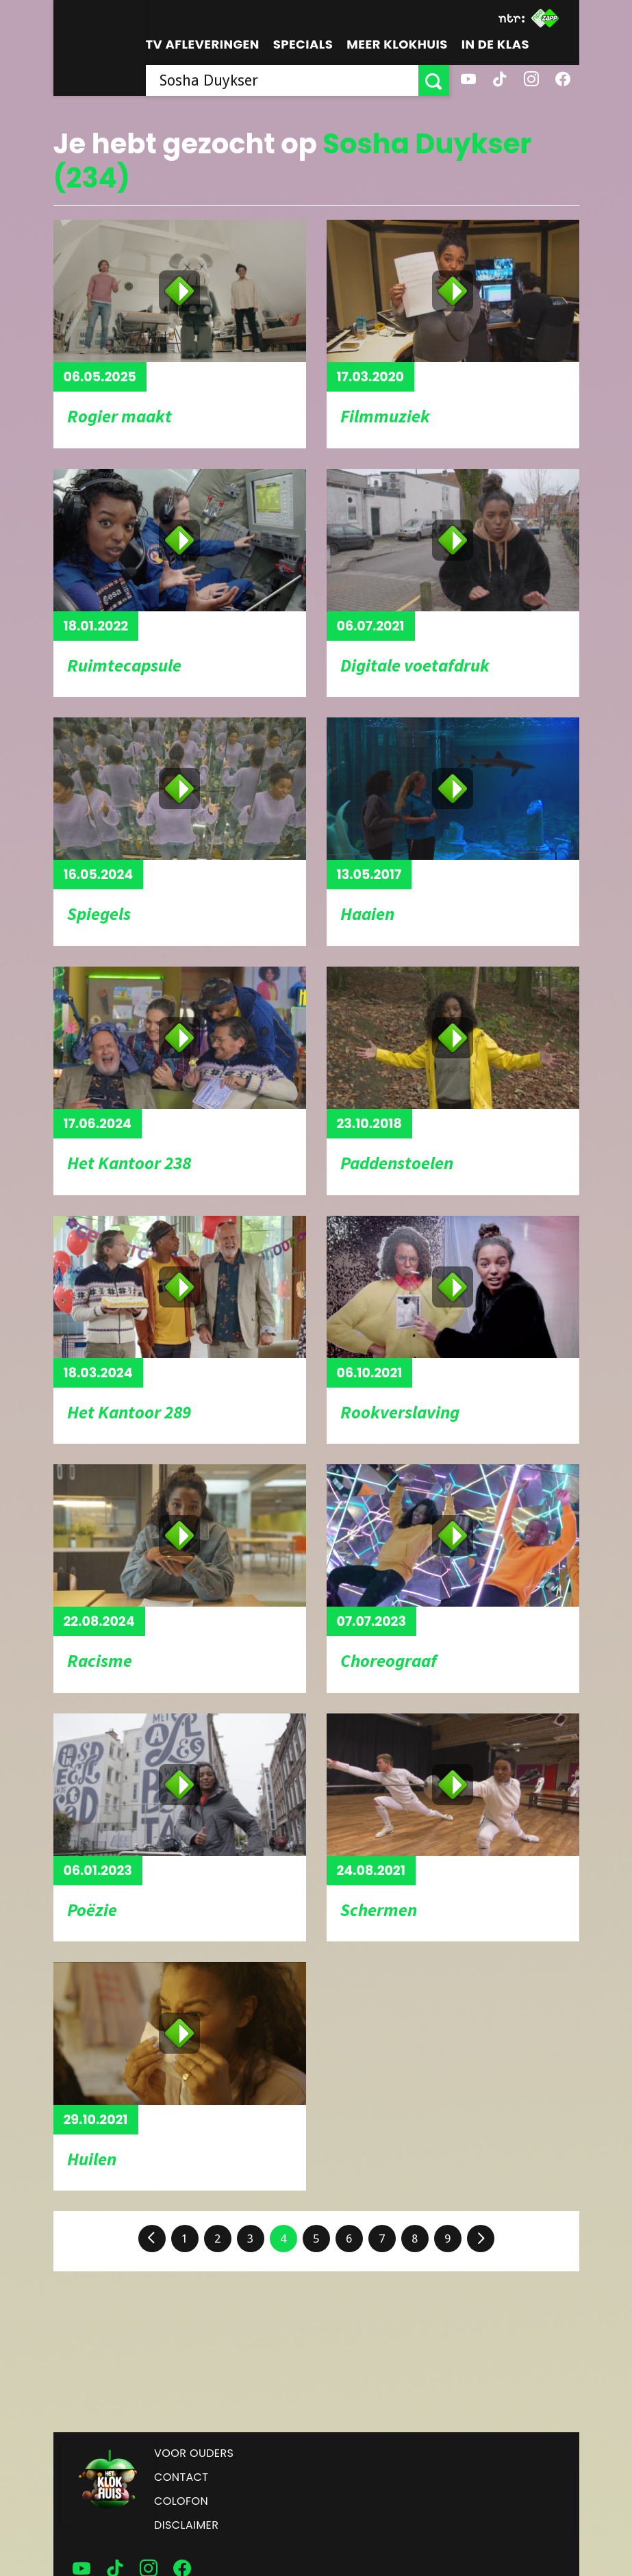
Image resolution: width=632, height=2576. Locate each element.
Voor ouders (193, 2453)
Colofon (181, 2501)
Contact (181, 2477)
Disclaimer (186, 2525)
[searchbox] (282, 80)
